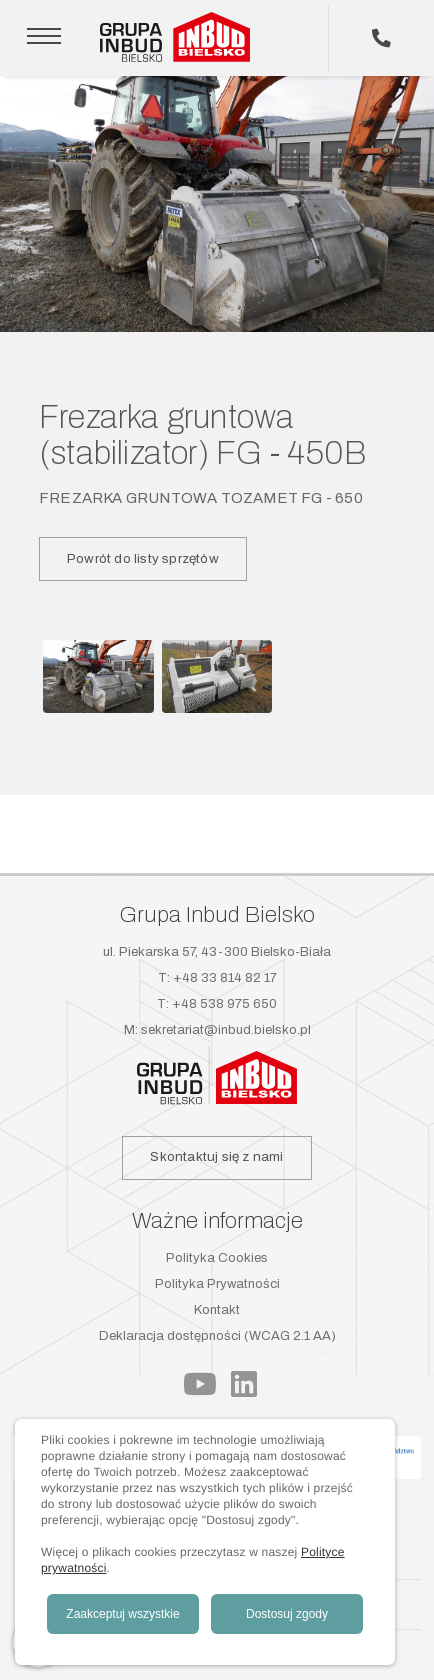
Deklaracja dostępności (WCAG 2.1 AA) (217, 1336)
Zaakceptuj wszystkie (122, 1614)
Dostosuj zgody (287, 1614)
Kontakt (217, 1310)
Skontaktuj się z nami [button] (216, 1156)
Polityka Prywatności (217, 1284)
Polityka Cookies (217, 1258)
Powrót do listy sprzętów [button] (143, 558)
